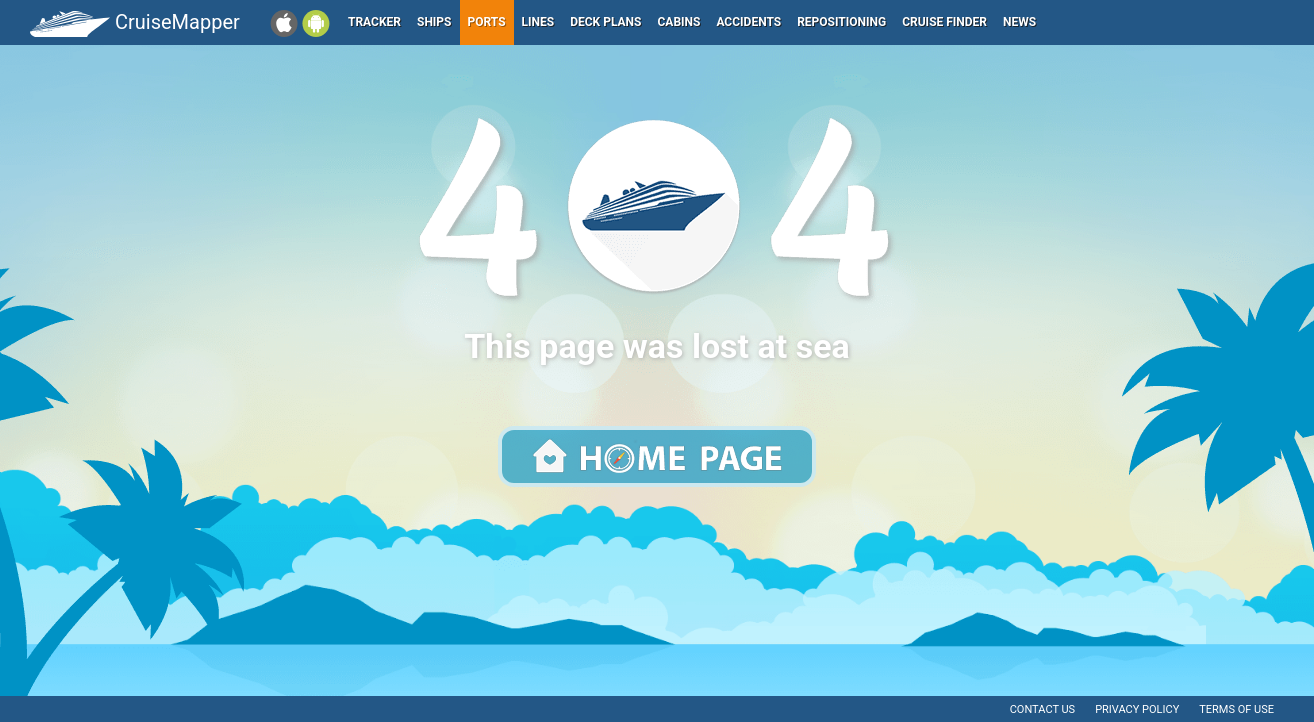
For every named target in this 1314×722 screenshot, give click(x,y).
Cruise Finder (944, 22)
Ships (434, 22)
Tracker (374, 22)
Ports (487, 22)
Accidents (748, 22)
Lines (538, 22)
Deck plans (605, 22)
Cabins (678, 22)
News (1019, 22)
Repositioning (841, 22)
